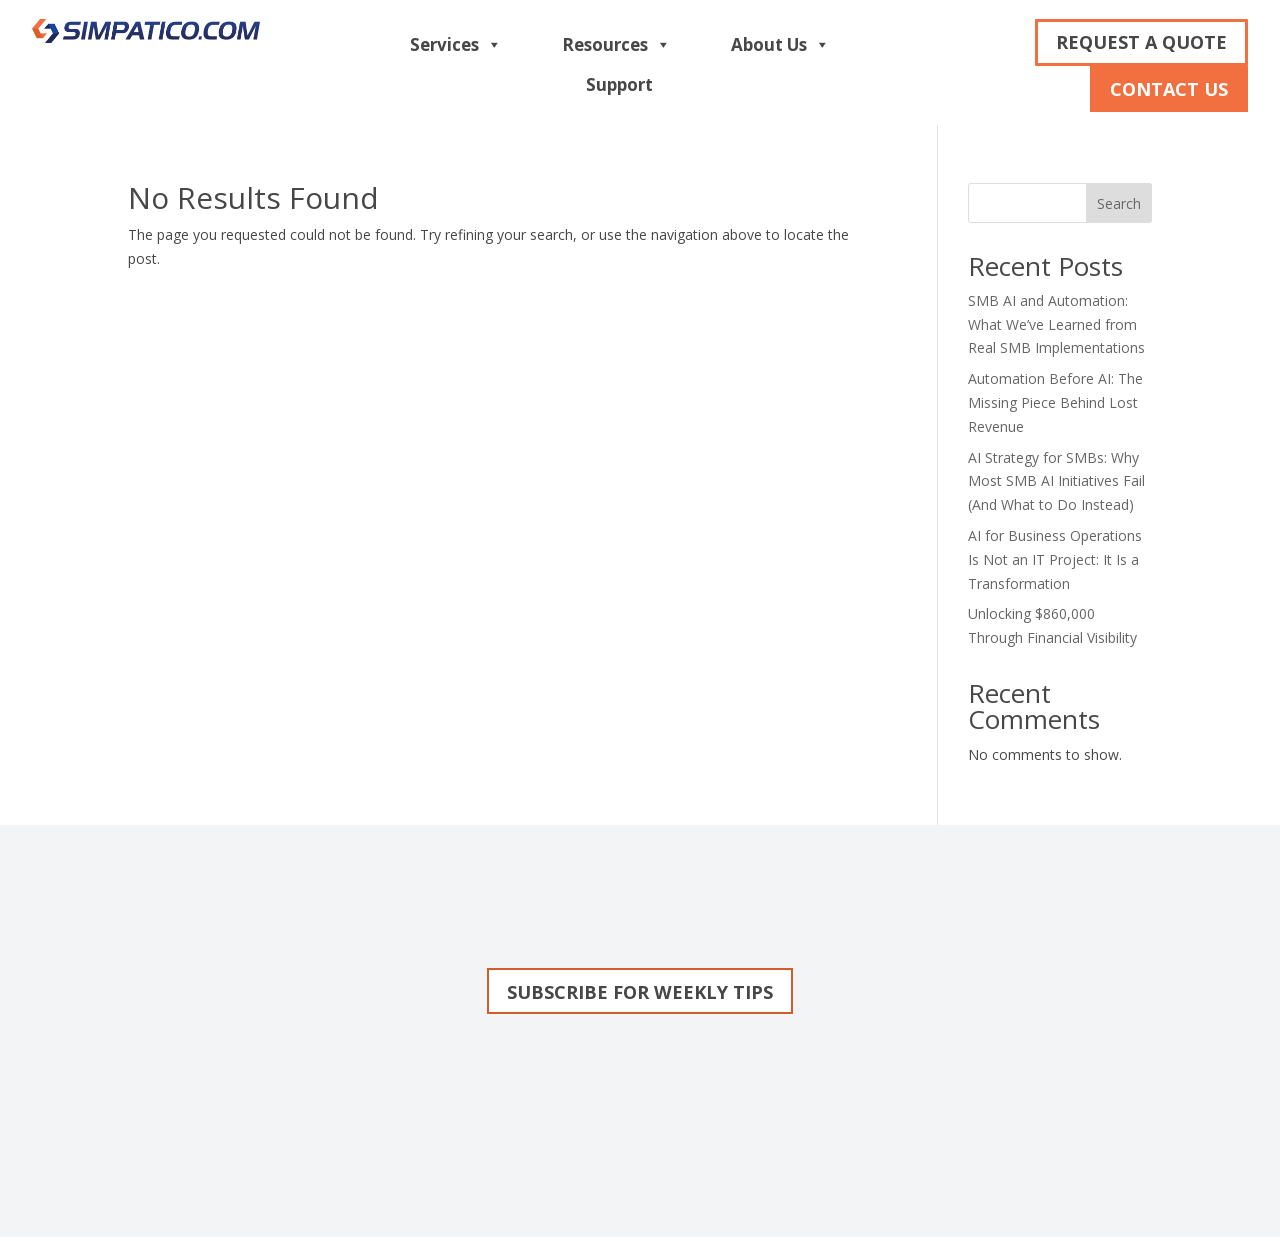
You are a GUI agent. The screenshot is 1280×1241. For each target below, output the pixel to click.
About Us (780, 45)
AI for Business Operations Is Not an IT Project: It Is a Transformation (1055, 559)
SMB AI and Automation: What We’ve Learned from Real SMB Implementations (1056, 324)
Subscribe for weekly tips (640, 992)
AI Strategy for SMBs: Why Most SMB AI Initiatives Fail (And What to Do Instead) (1056, 481)
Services (456, 45)
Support (619, 84)
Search (1119, 203)
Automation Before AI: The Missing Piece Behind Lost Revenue (1055, 402)
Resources (616, 45)
